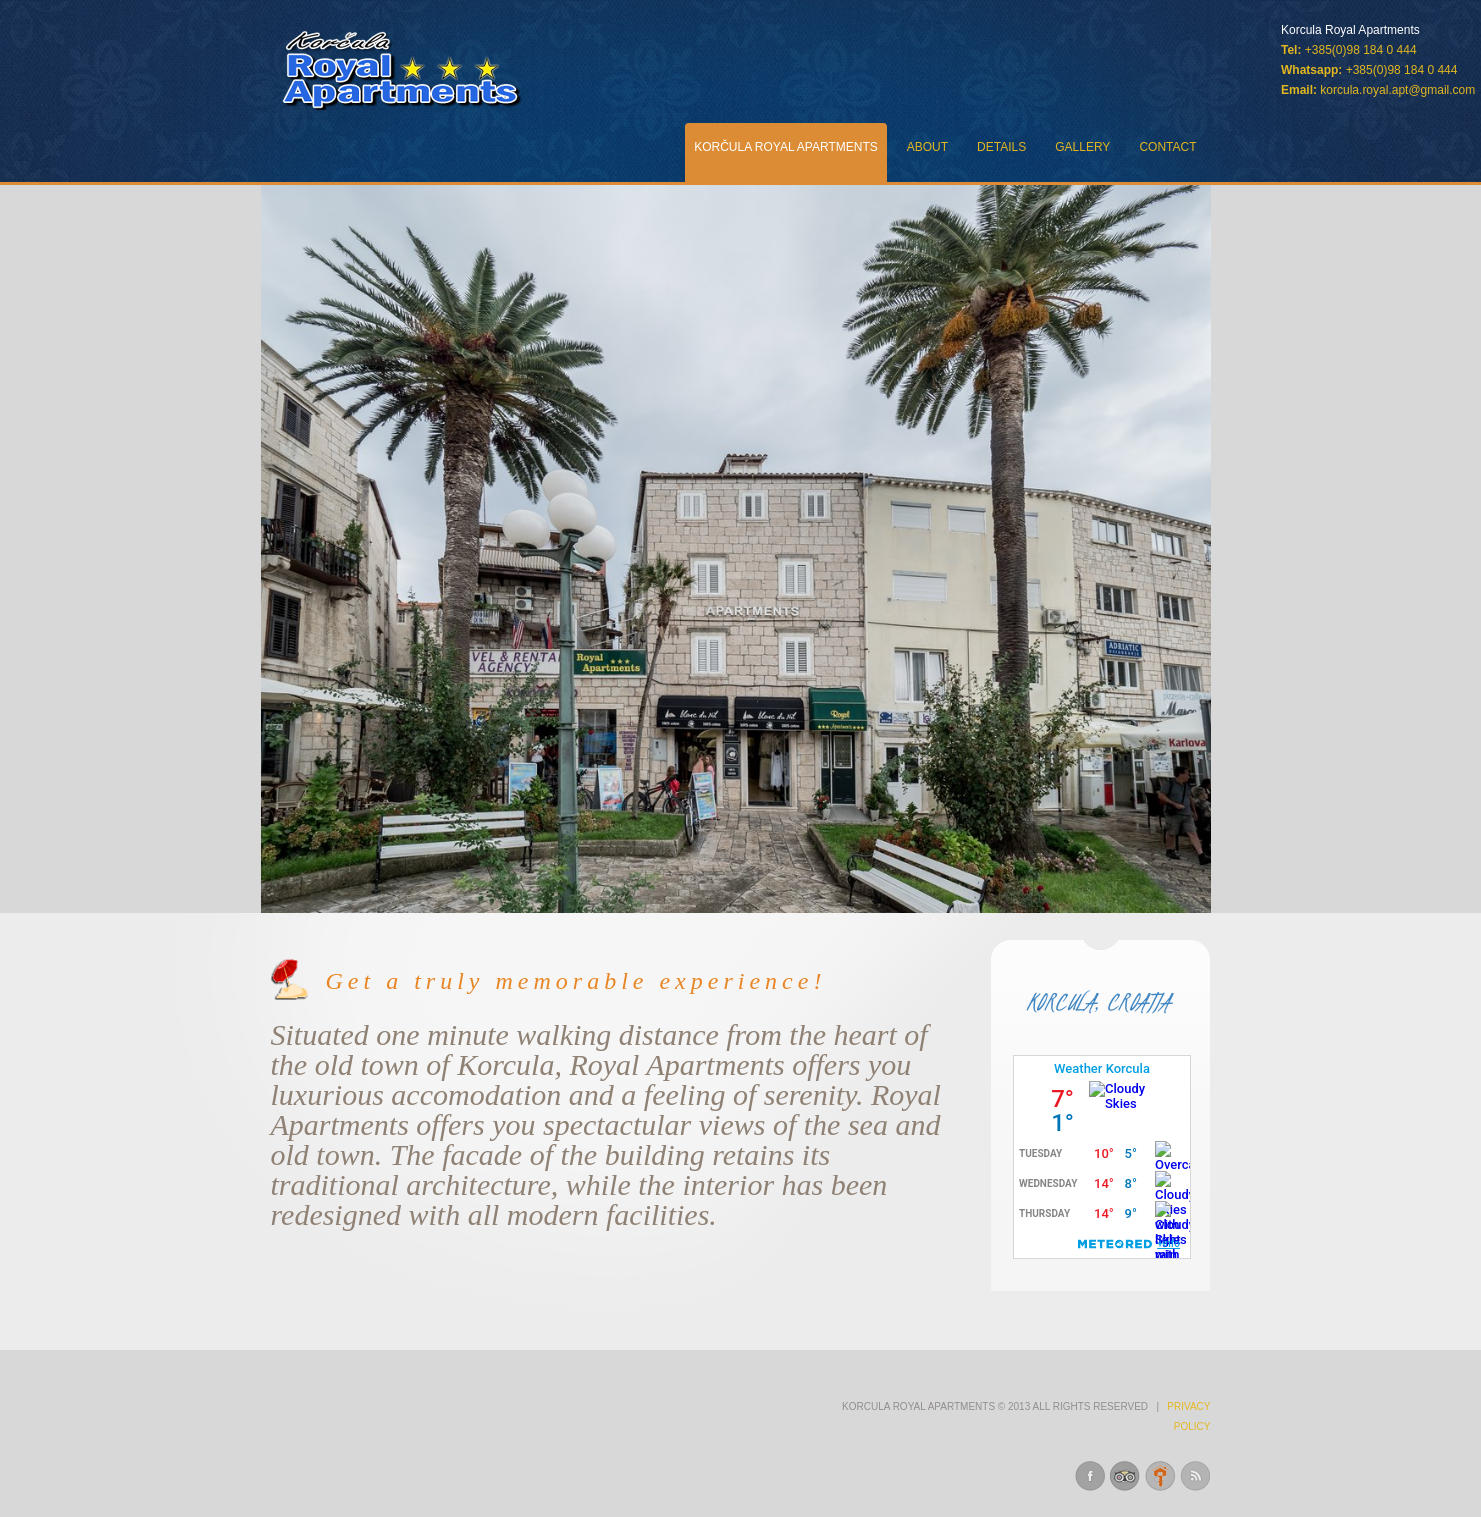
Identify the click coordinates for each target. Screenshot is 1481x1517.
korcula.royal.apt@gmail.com (1397, 90)
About (927, 147)
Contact (1167, 147)
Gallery (1082, 147)
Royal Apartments (402, 70)
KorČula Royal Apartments (786, 147)
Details (1001, 147)
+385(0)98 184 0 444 (1402, 70)
